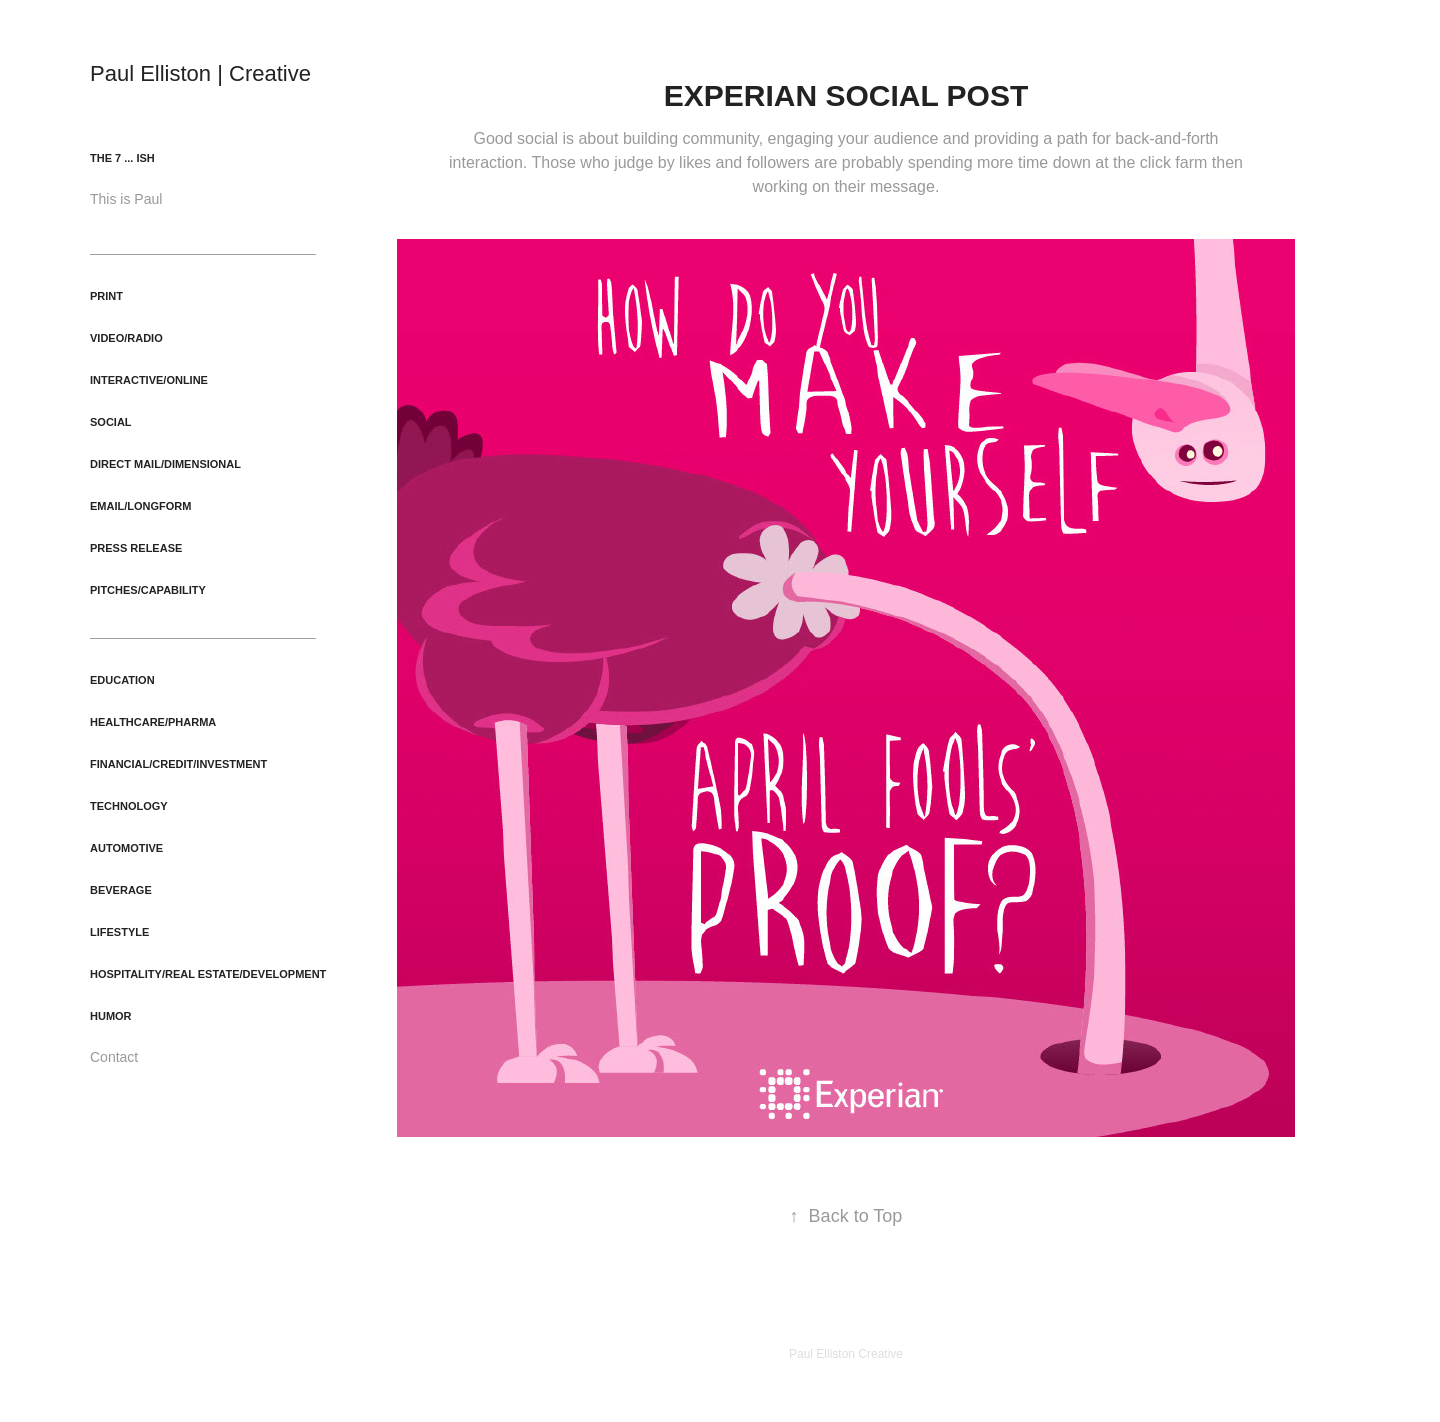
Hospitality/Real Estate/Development (208, 974)
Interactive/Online (149, 380)
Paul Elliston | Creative (200, 73)
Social (111, 422)
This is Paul (126, 199)
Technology (129, 806)
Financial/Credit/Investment (178, 764)
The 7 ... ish (122, 158)
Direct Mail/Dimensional (165, 464)
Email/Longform (140, 506)
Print (106, 296)
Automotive (126, 848)
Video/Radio (126, 338)
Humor (111, 1016)
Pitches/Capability (148, 590)
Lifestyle (119, 932)
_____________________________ (203, 247)
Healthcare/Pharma (153, 722)
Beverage (121, 890)
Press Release (136, 548)
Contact (114, 1057)
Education (122, 680)
